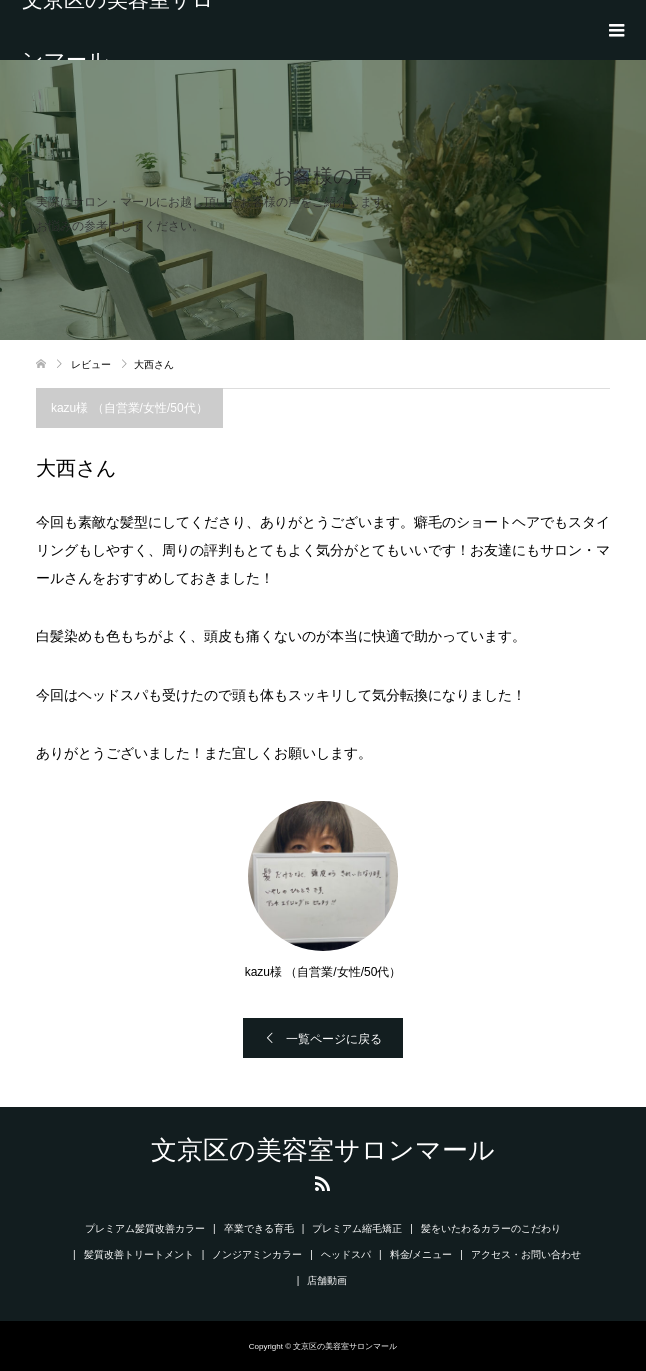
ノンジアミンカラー (257, 1254)
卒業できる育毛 (259, 1228)
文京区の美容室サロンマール (118, 30)
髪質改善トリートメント (139, 1254)
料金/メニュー (421, 1254)
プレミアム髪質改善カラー (145, 1228)
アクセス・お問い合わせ (526, 1254)
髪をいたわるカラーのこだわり (491, 1228)
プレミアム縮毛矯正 (357, 1228)
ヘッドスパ (346, 1254)
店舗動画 (332, 1280)
